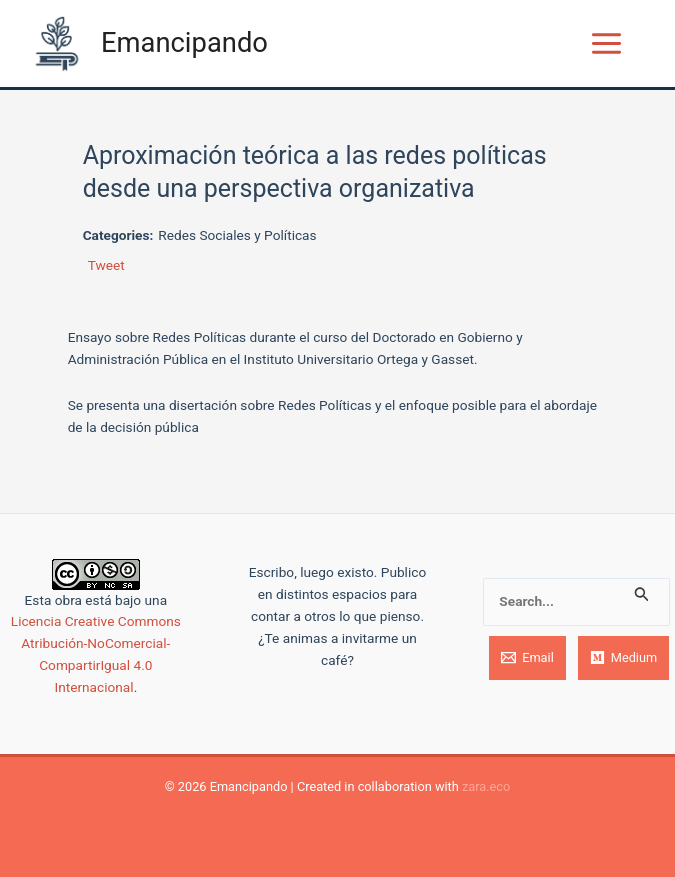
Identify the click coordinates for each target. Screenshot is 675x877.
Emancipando (184, 43)
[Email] (527, 658)
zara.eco (486, 786)
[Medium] (623, 658)
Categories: (118, 235)
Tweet (106, 265)
